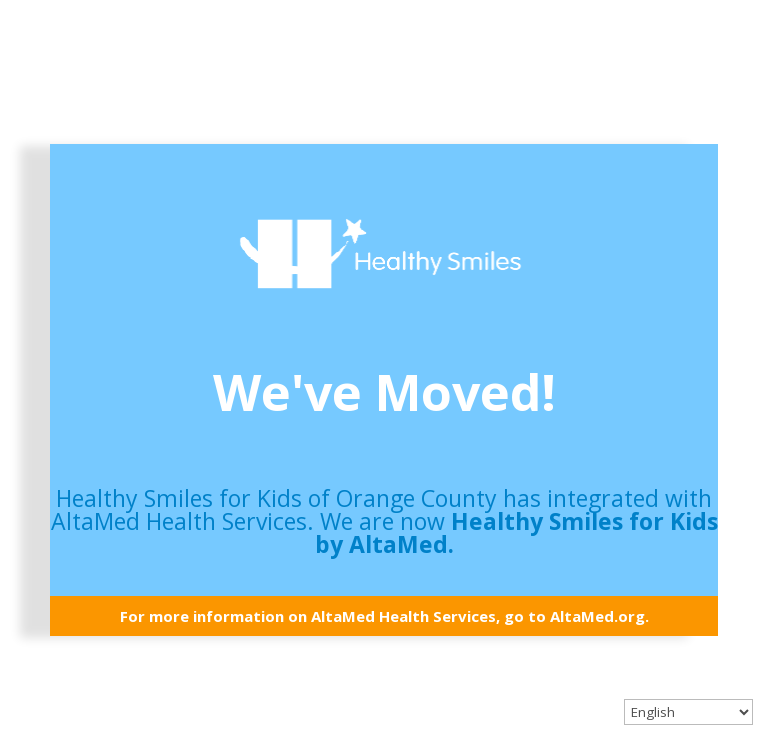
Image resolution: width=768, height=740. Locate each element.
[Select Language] (688, 712)
